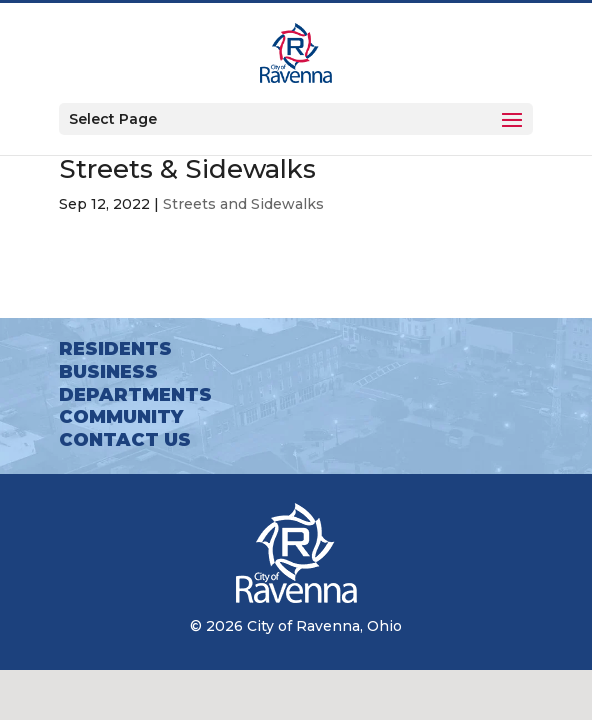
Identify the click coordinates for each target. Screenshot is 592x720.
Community (121, 417)
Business (108, 372)
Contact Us (125, 440)
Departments (135, 395)
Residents (115, 349)
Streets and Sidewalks (243, 204)
